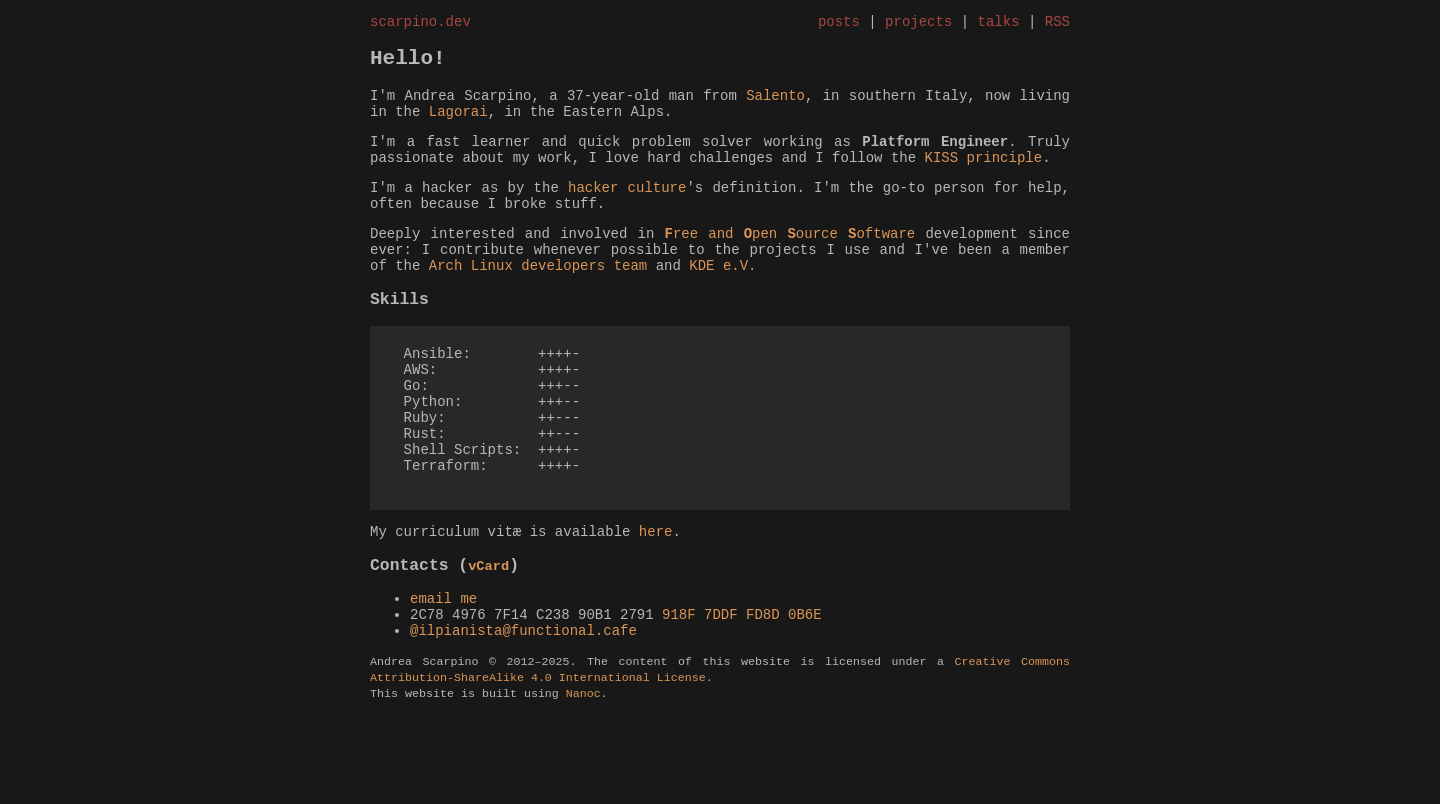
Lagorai (458, 124)
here (656, 598)
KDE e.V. (722, 299)
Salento (775, 105)
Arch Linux (471, 299)
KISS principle (983, 176)
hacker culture (627, 209)
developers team (584, 299)
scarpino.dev (420, 23)
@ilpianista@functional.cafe (523, 709)
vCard (488, 635)
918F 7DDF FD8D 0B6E (742, 690)
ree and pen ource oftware (789, 261)
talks (999, 23)
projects (918, 23)
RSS (1057, 23)
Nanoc (583, 781)
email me (443, 671)
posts (839, 23)
